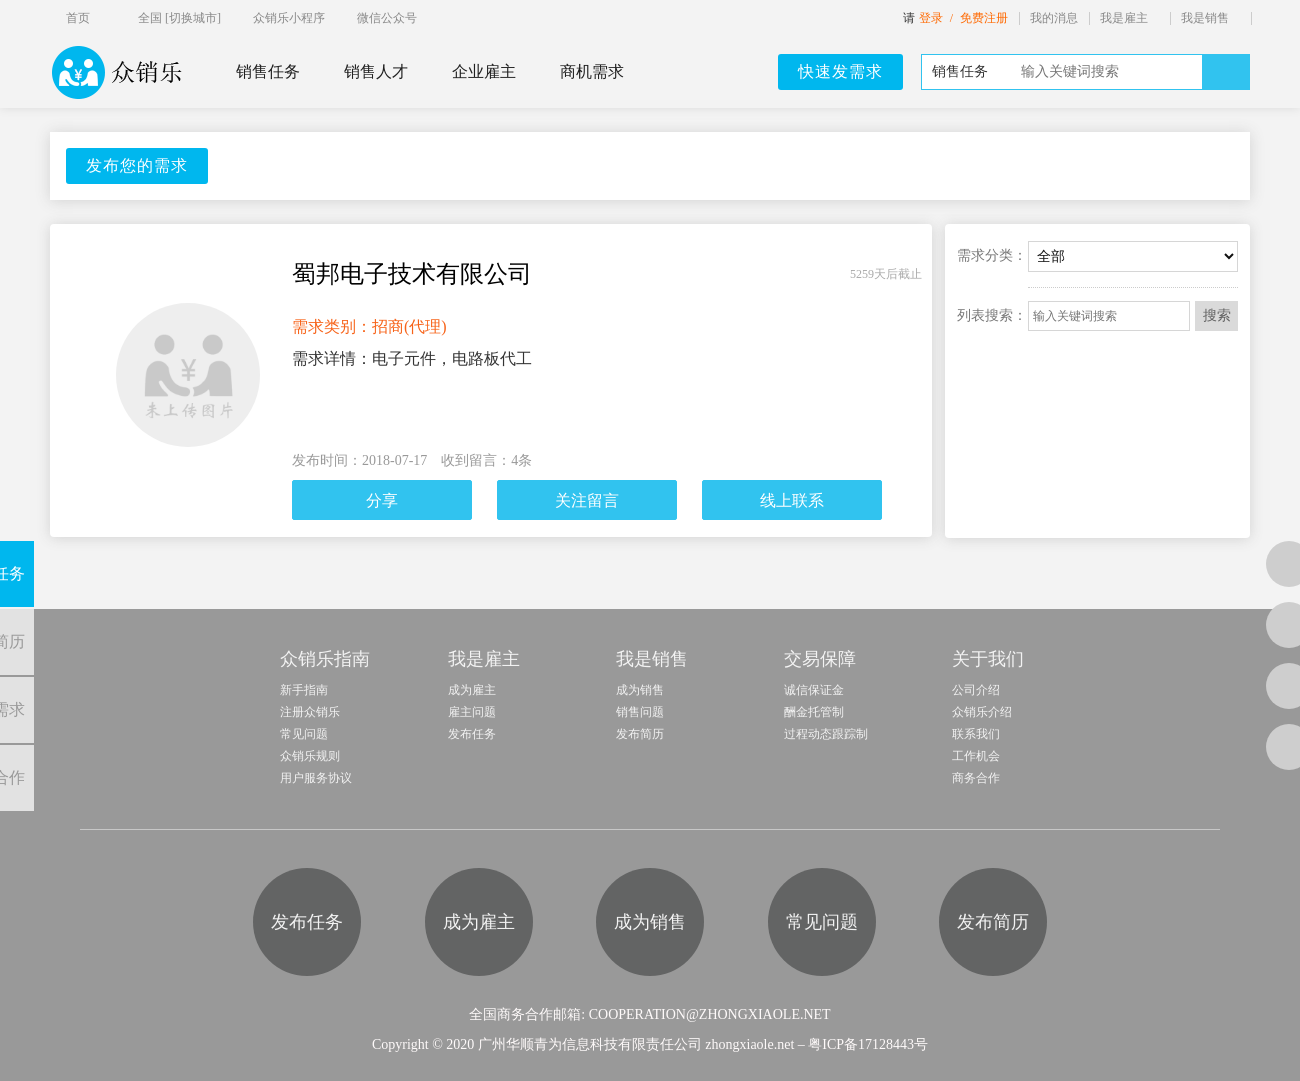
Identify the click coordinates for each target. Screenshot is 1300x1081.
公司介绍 (976, 690)
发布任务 (472, 734)
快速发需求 (840, 71)
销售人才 (376, 71)
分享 (382, 500)
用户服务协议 (316, 778)
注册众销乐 (310, 712)
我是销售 (1205, 18)
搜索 (1217, 315)
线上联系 (792, 500)
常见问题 (304, 734)
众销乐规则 (310, 756)
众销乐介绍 (982, 712)
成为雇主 (472, 690)
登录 (931, 18)
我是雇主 (1124, 18)
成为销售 (640, 690)
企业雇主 (484, 71)
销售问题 (640, 712)
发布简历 (640, 734)
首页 (78, 18)
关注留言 (587, 500)
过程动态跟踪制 (826, 734)
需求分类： (992, 255)
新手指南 (304, 690)
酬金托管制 (814, 712)
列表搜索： (992, 315)
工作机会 (976, 756)
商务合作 (976, 778)
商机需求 (592, 71)
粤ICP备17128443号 (868, 1044)
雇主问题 (472, 712)
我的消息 (1054, 18)
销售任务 (268, 71)
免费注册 (984, 18)
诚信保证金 (814, 690)
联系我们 (976, 734)
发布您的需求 (137, 165)
